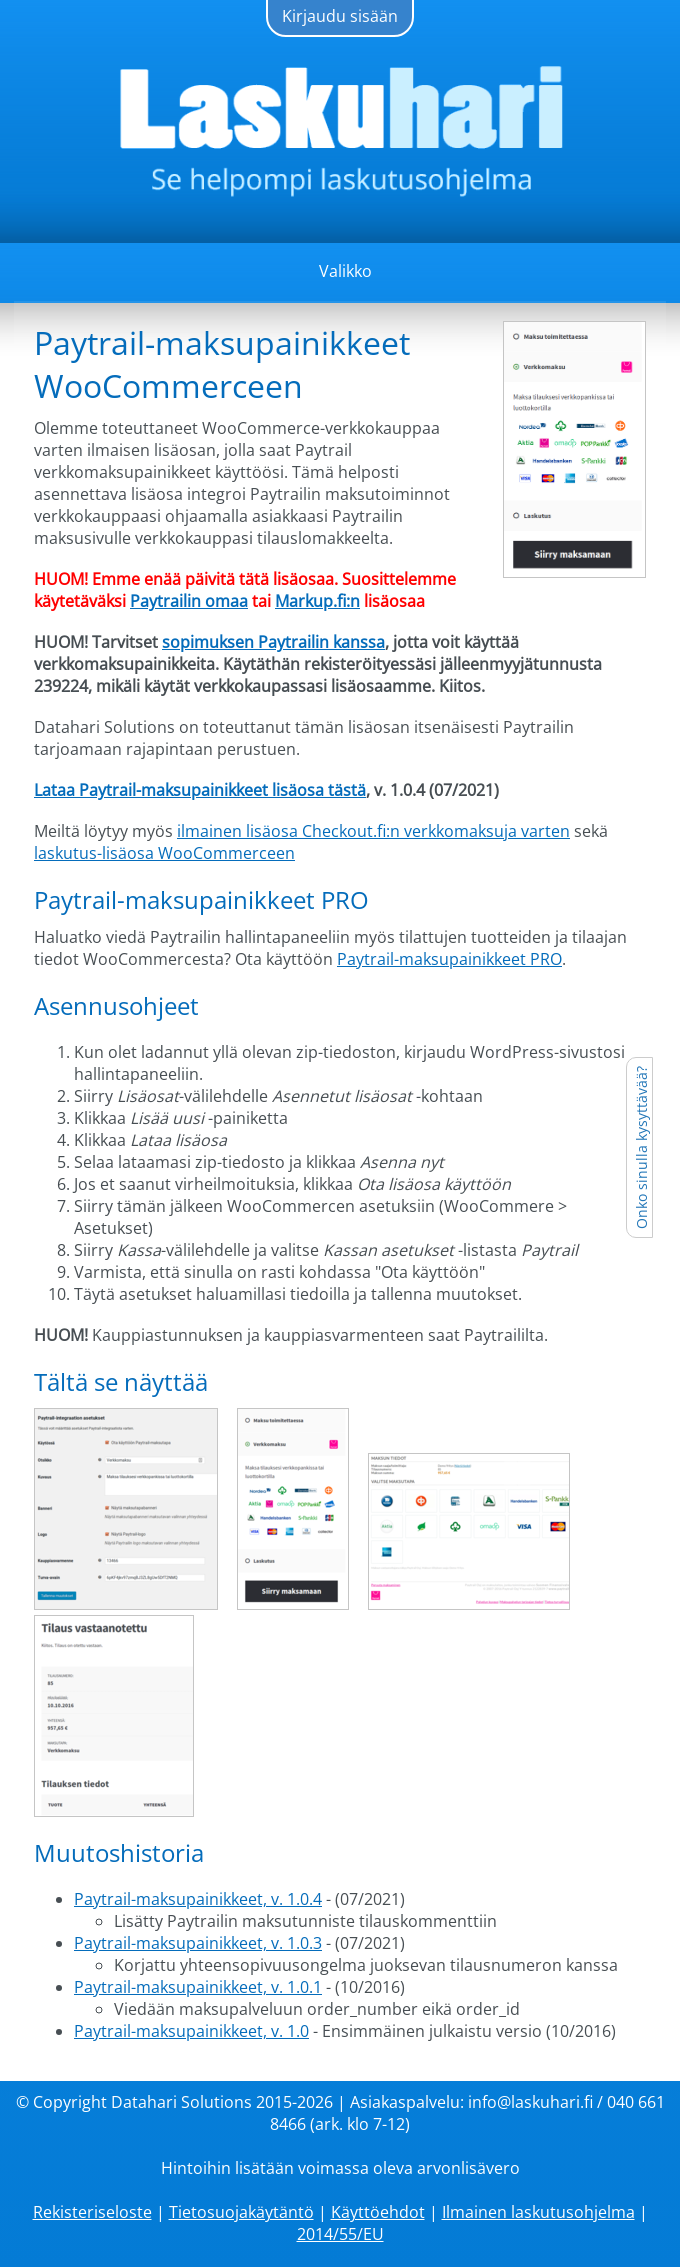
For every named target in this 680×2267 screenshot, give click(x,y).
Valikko (345, 271)
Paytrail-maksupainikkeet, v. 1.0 (191, 2031)
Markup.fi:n (317, 601)
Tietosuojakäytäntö (241, 2212)
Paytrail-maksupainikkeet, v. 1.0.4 (198, 1899)
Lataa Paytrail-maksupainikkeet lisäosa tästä (200, 790)
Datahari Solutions (181, 2102)
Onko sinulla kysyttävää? (641, 1147)
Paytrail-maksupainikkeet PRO (449, 959)
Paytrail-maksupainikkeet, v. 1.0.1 (198, 1987)
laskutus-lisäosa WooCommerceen (164, 853)
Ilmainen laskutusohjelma (538, 2212)
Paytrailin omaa (189, 601)
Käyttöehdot (378, 2212)
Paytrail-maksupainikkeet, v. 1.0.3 (198, 1943)
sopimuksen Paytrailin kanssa (273, 642)
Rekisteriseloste (92, 2212)
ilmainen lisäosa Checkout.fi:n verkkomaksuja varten (373, 831)
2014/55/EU (340, 2234)
